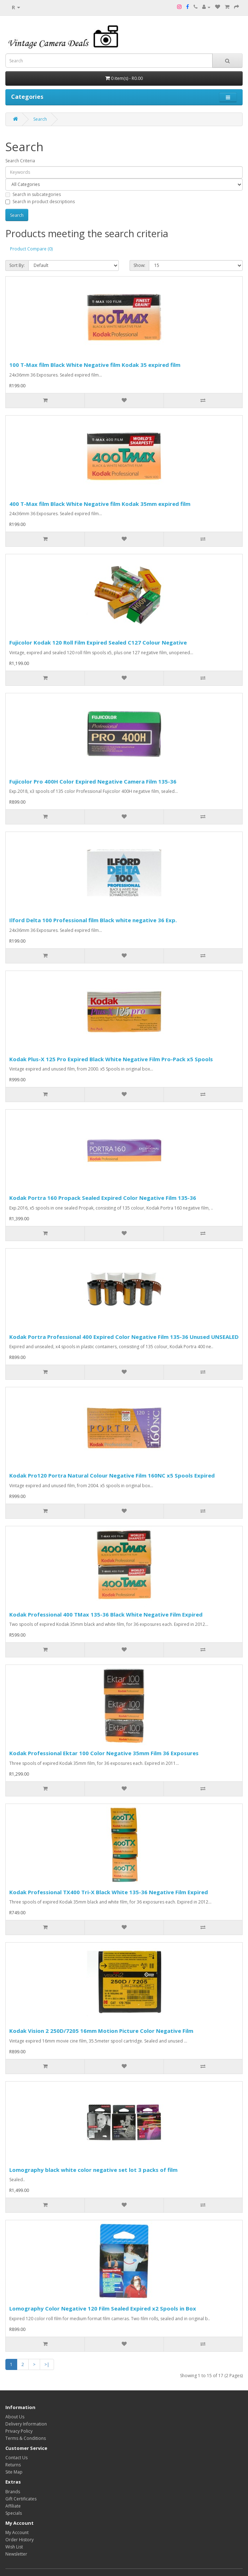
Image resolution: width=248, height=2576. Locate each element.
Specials (13, 2513)
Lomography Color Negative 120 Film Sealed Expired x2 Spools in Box (102, 2308)
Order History (19, 2540)
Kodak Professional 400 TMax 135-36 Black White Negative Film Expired (106, 1614)
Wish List (14, 2547)
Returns (13, 2465)
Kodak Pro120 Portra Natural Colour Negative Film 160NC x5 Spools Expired (112, 1475)
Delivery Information (26, 2424)
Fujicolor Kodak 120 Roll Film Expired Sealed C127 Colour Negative (98, 642)
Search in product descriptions (40, 201)
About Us (14, 2417)
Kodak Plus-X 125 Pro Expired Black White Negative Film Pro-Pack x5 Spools (111, 1059)
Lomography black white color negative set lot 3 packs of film (93, 2169)
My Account (17, 2532)
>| (46, 2364)
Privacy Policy (19, 2431)
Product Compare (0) (31, 249)
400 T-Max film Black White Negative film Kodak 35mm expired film (99, 503)
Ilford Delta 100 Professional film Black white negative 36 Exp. (93, 920)
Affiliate (13, 2506)
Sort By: (17, 265)
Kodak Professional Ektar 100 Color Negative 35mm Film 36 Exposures (104, 1753)
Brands (12, 2492)
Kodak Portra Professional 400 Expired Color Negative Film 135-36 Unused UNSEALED (124, 1336)
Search (40, 119)
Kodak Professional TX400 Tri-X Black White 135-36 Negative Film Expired (108, 1892)
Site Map (14, 2472)
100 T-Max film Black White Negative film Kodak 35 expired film (94, 364)
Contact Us (16, 2458)
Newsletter (16, 2554)
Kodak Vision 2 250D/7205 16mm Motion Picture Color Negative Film (101, 2030)
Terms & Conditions (25, 2438)
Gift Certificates (21, 2499)
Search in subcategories (33, 194)
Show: (139, 265)
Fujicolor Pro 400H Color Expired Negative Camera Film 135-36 (92, 781)
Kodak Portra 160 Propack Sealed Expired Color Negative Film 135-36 (102, 1197)
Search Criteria (20, 161)
